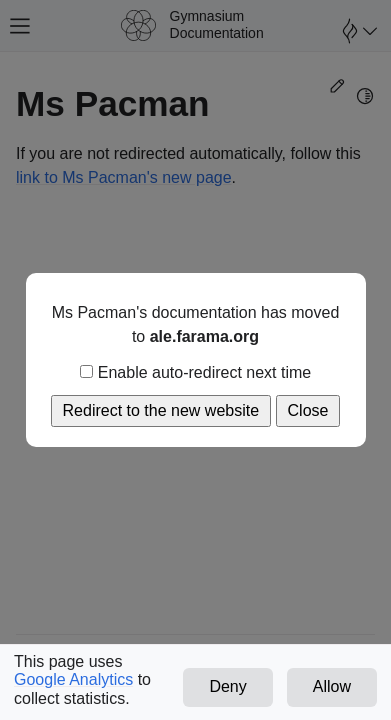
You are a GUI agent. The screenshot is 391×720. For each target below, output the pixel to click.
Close (308, 410)
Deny (227, 686)
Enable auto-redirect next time (195, 372)
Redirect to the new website (161, 410)
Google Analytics (73, 679)
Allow (332, 686)
